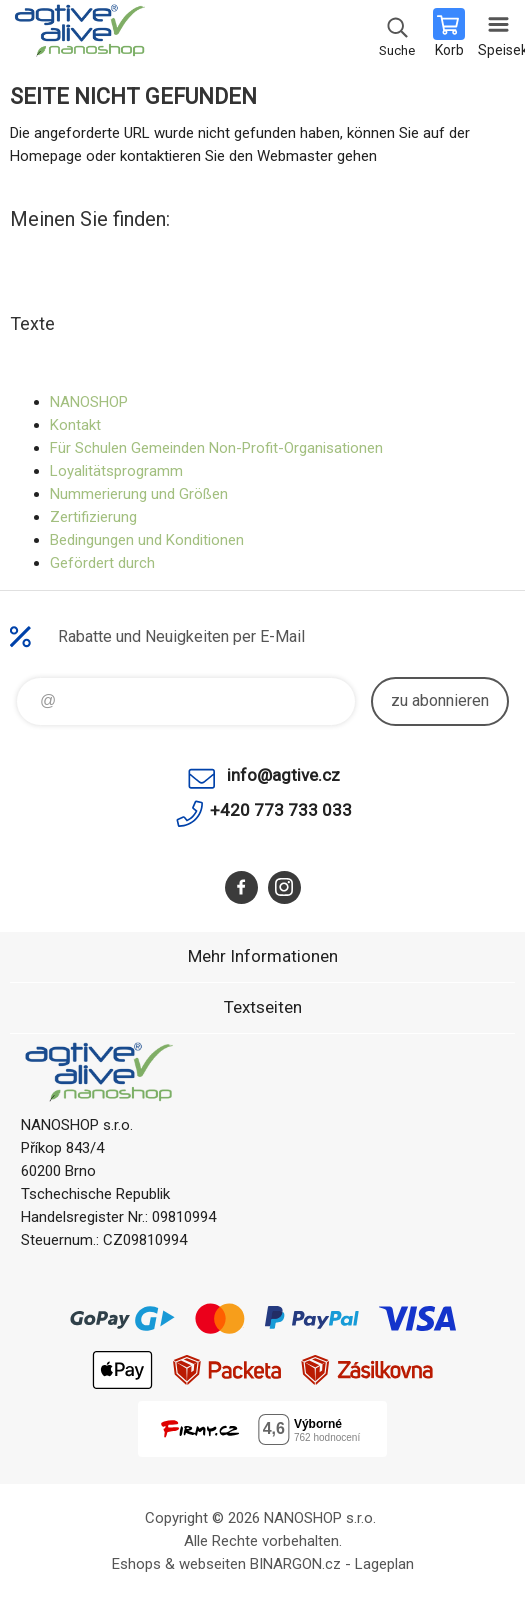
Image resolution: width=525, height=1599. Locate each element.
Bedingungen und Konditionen (147, 540)
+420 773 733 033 (281, 810)
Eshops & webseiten (179, 1564)
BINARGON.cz (295, 1564)
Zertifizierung (93, 517)
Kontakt (75, 425)
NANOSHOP (89, 402)
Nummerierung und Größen (139, 494)
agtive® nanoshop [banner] (78, 35)
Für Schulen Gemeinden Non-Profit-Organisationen (216, 448)
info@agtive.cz (283, 775)
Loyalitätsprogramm (116, 471)
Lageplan (384, 1564)
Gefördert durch (102, 563)
